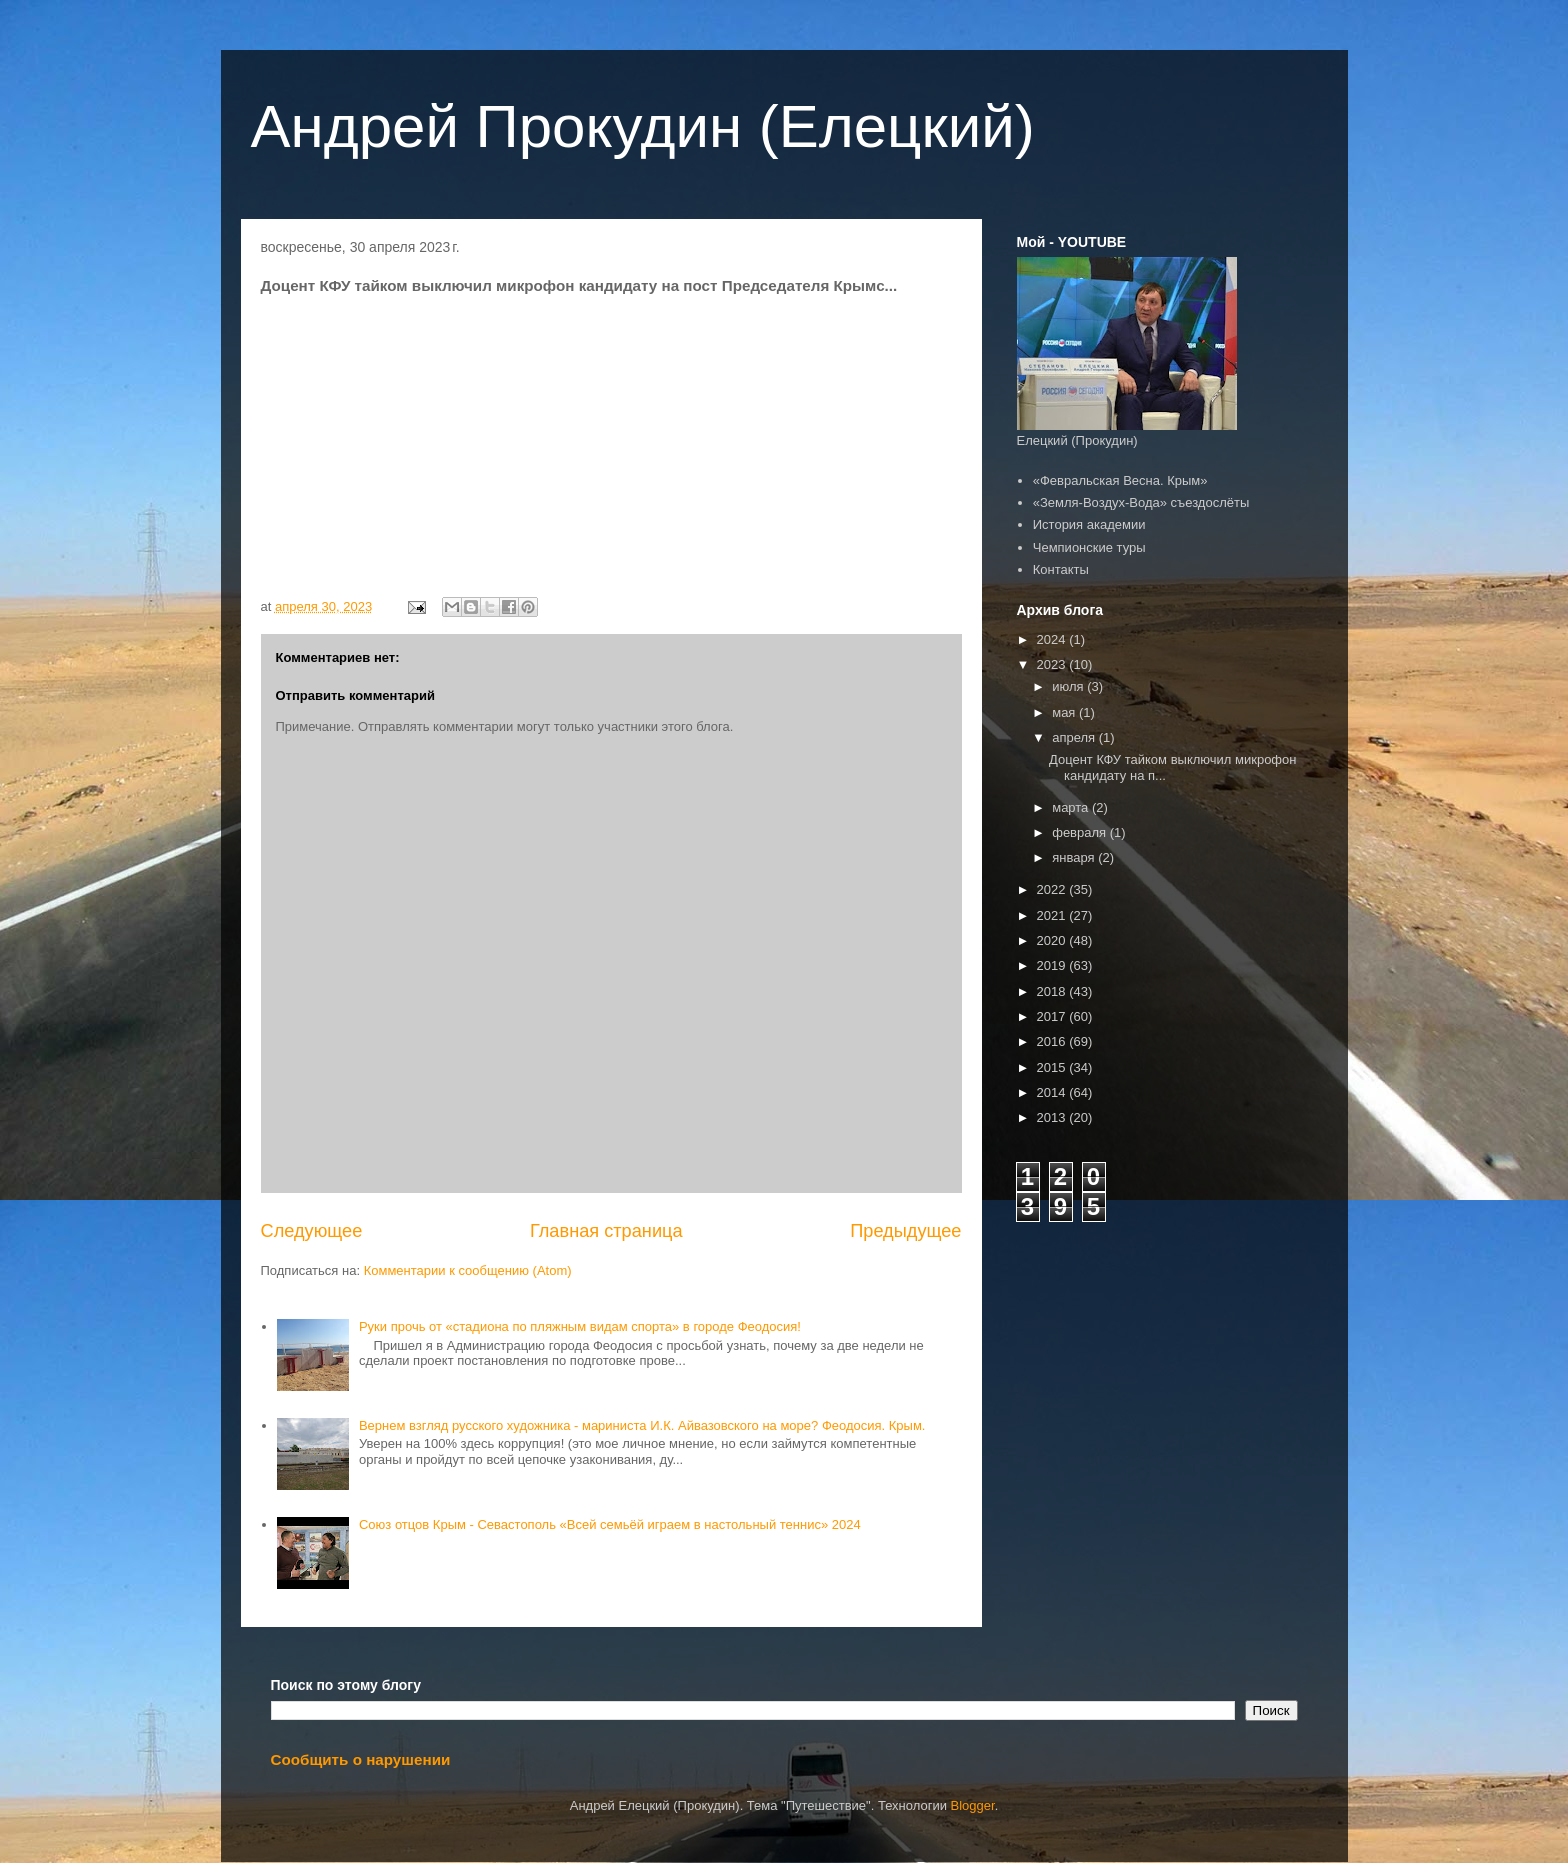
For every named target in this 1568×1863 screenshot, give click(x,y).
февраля (1081, 832)
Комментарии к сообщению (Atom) (468, 1270)
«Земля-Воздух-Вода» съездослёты (1141, 502)
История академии (1089, 524)
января (1075, 857)
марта (1072, 807)
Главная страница (606, 1231)
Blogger (973, 1805)
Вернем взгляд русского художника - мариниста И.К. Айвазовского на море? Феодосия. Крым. (642, 1425)
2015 (1053, 1067)
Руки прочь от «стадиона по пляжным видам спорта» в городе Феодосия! (580, 1326)
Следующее (312, 1231)
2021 (1053, 915)
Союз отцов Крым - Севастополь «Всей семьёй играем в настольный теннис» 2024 (610, 1524)
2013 (1053, 1117)
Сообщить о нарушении (361, 1759)
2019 (1053, 965)
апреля (1075, 737)
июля (1069, 686)
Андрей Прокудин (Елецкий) (643, 126)
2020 (1053, 940)
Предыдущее (905, 1231)
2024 (1053, 639)
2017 (1053, 1016)
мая (1065, 712)
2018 (1053, 991)
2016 (1053, 1041)
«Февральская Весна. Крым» (1120, 480)
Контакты (1061, 569)
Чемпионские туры (1089, 547)
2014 (1053, 1092)
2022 (1053, 889)
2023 (1053, 664)
